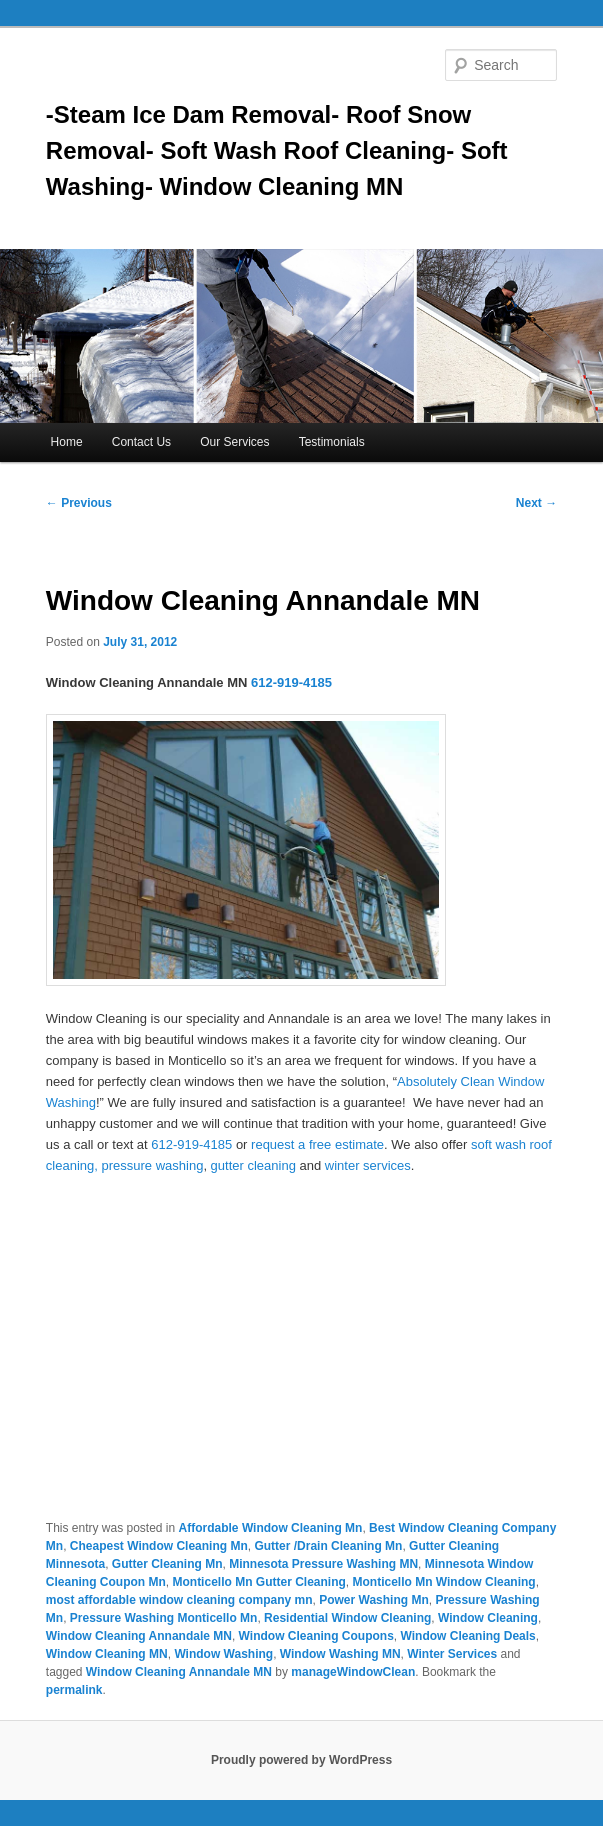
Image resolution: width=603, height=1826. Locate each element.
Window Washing (223, 1654)
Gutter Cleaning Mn (167, 1564)
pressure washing (152, 1165)
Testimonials (332, 442)
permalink (74, 1690)
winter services (368, 1165)
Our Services (234, 442)
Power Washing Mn (374, 1600)
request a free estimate (317, 1144)
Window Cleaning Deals (468, 1636)
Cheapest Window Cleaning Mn (159, 1546)
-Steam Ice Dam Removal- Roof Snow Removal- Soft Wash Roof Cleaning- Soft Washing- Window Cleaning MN (277, 150)
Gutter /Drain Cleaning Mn (328, 1546)
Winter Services (452, 1654)
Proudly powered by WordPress (301, 1760)
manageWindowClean (353, 1672)
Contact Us (141, 442)
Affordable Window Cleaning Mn (271, 1528)
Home (67, 442)
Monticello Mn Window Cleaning (443, 1582)
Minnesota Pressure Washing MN (323, 1564)
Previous (79, 503)
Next (536, 503)
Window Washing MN (340, 1654)
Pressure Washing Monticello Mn (164, 1618)
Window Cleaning (488, 1618)
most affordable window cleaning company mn (179, 1600)
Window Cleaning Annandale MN (139, 1636)
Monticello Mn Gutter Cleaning (258, 1582)
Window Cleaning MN (107, 1654)
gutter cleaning (255, 1165)
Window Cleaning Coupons (316, 1636)
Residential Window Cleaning (347, 1618)
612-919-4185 (291, 682)
